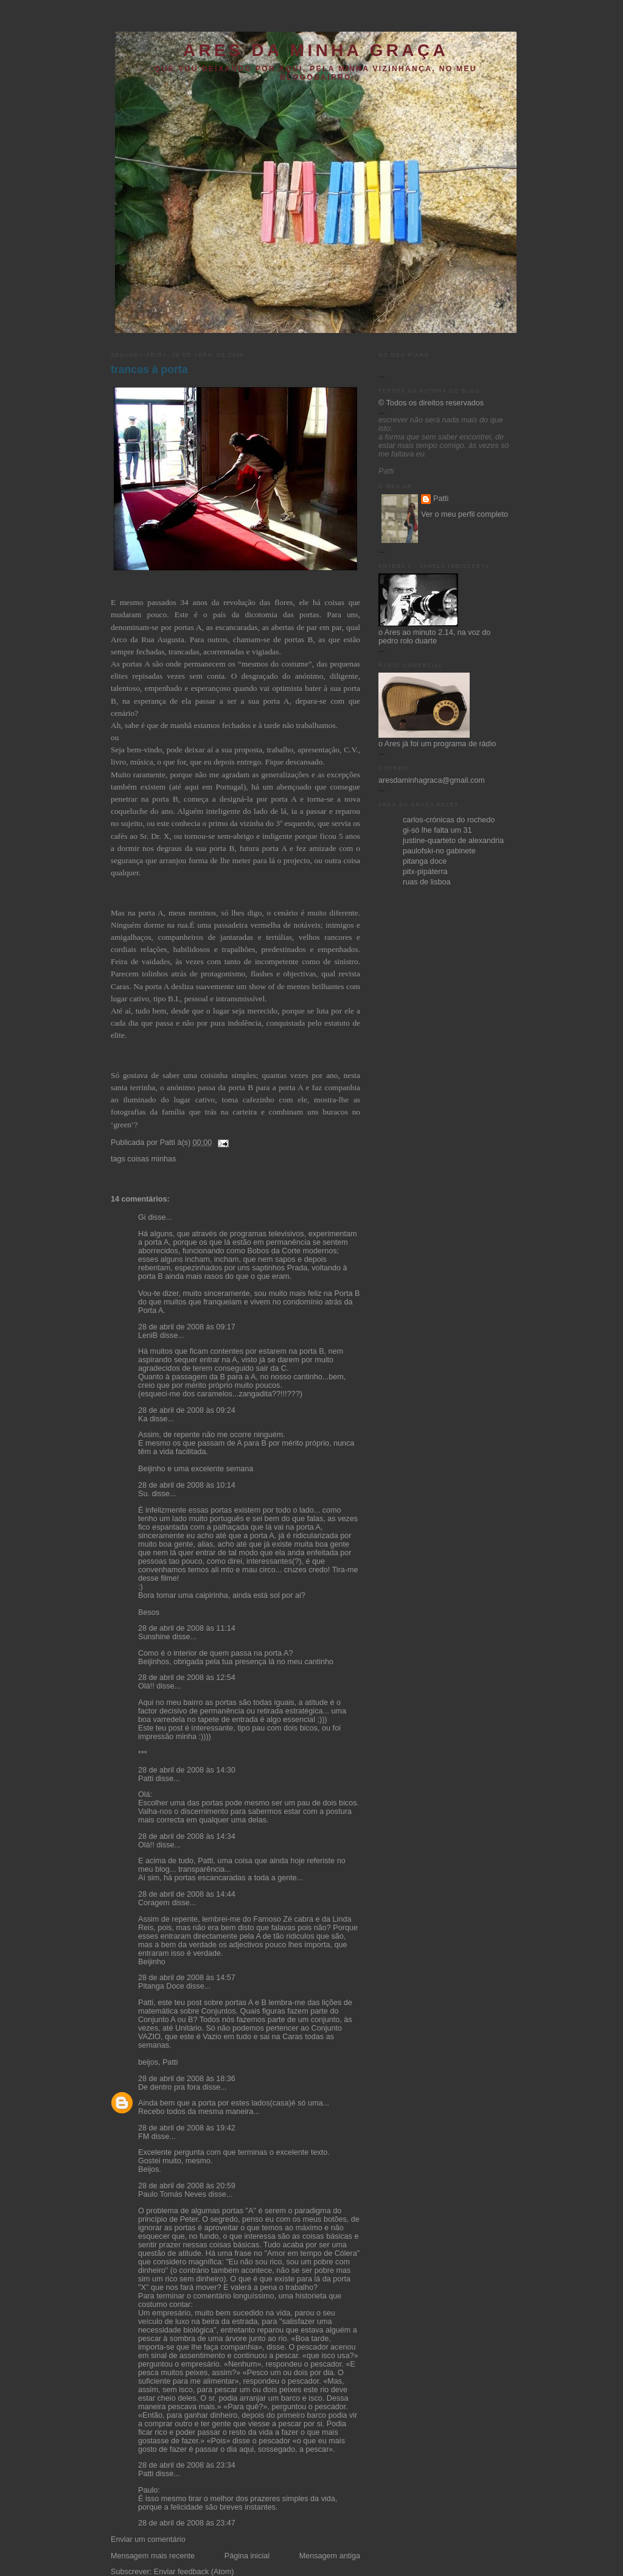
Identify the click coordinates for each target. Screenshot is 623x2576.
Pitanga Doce (161, 1986)
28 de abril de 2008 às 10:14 (186, 1485)
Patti (145, 1778)
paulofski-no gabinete (439, 851)
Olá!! (146, 1686)
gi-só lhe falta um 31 (437, 830)
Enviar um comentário (148, 2539)
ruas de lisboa (427, 882)
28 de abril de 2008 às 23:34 (186, 2465)
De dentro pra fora (169, 2087)
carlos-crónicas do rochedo (449, 820)
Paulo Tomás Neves (172, 2194)
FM (143, 2136)
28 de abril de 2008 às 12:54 (186, 1677)
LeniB (148, 1335)
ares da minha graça (315, 50)
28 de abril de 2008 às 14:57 (186, 1977)
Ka (142, 1419)
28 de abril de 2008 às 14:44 (186, 1894)
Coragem (154, 1903)
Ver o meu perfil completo (464, 514)
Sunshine (154, 1637)
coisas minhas (151, 1159)
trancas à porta (149, 369)
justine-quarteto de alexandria (453, 840)
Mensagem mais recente (153, 2556)
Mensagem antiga (329, 2556)
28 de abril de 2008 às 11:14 (186, 1628)
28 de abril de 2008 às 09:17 (186, 1327)
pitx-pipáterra (425, 871)
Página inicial (247, 2556)
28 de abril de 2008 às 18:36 (186, 2078)
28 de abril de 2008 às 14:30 (186, 1770)
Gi (142, 1217)
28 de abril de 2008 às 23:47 (186, 2523)
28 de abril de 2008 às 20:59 (186, 2186)
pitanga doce (425, 861)
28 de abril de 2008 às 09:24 (186, 1410)
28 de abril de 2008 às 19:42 (186, 2128)
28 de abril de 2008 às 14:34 (186, 1836)
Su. (144, 1493)
